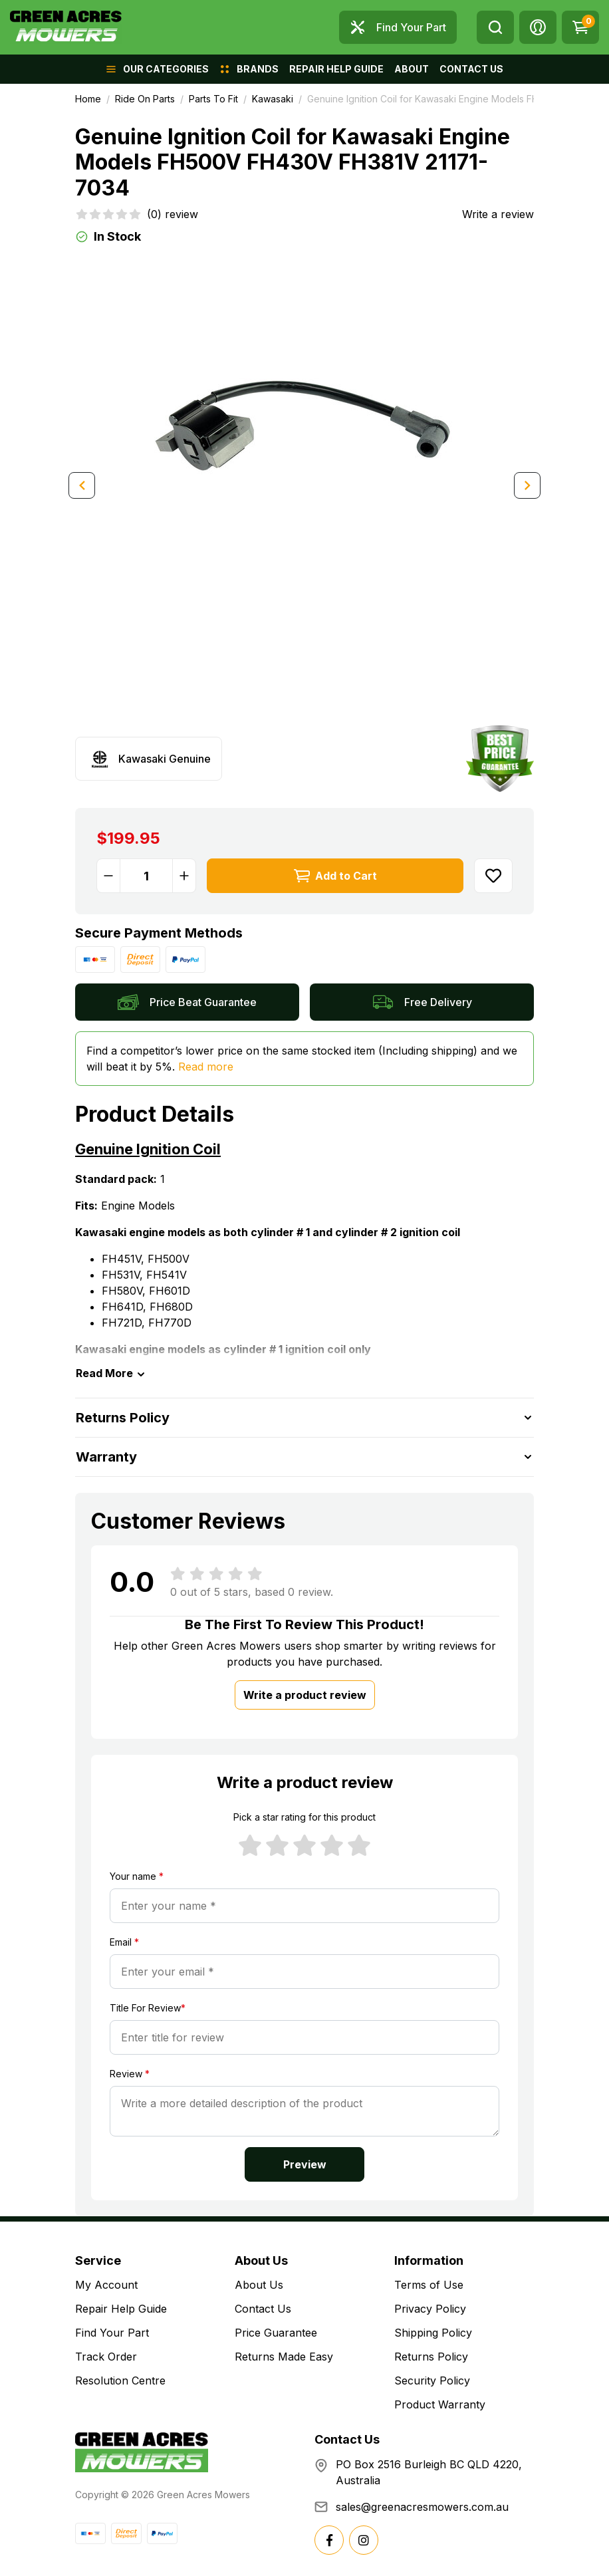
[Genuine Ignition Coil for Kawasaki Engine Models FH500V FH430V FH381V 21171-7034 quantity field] (146, 875)
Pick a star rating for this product (304, 1817)
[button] (537, 27)
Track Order (106, 2356)
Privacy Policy (430, 2308)
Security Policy (432, 2380)
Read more (205, 1066)
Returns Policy (431, 2356)
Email (124, 1942)
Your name (137, 1876)
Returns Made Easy (284, 2356)
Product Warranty (439, 2404)
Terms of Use (428, 2284)
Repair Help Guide (121, 2308)
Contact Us (263, 2308)
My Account (106, 2284)
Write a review (498, 214)
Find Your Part (112, 2332)
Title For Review (147, 2007)
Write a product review (304, 1695)
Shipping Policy (433, 2332)
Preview (304, 2164)
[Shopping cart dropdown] (580, 27)
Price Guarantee (276, 2332)
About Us (259, 2284)
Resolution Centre (120, 2380)
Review (130, 2073)
